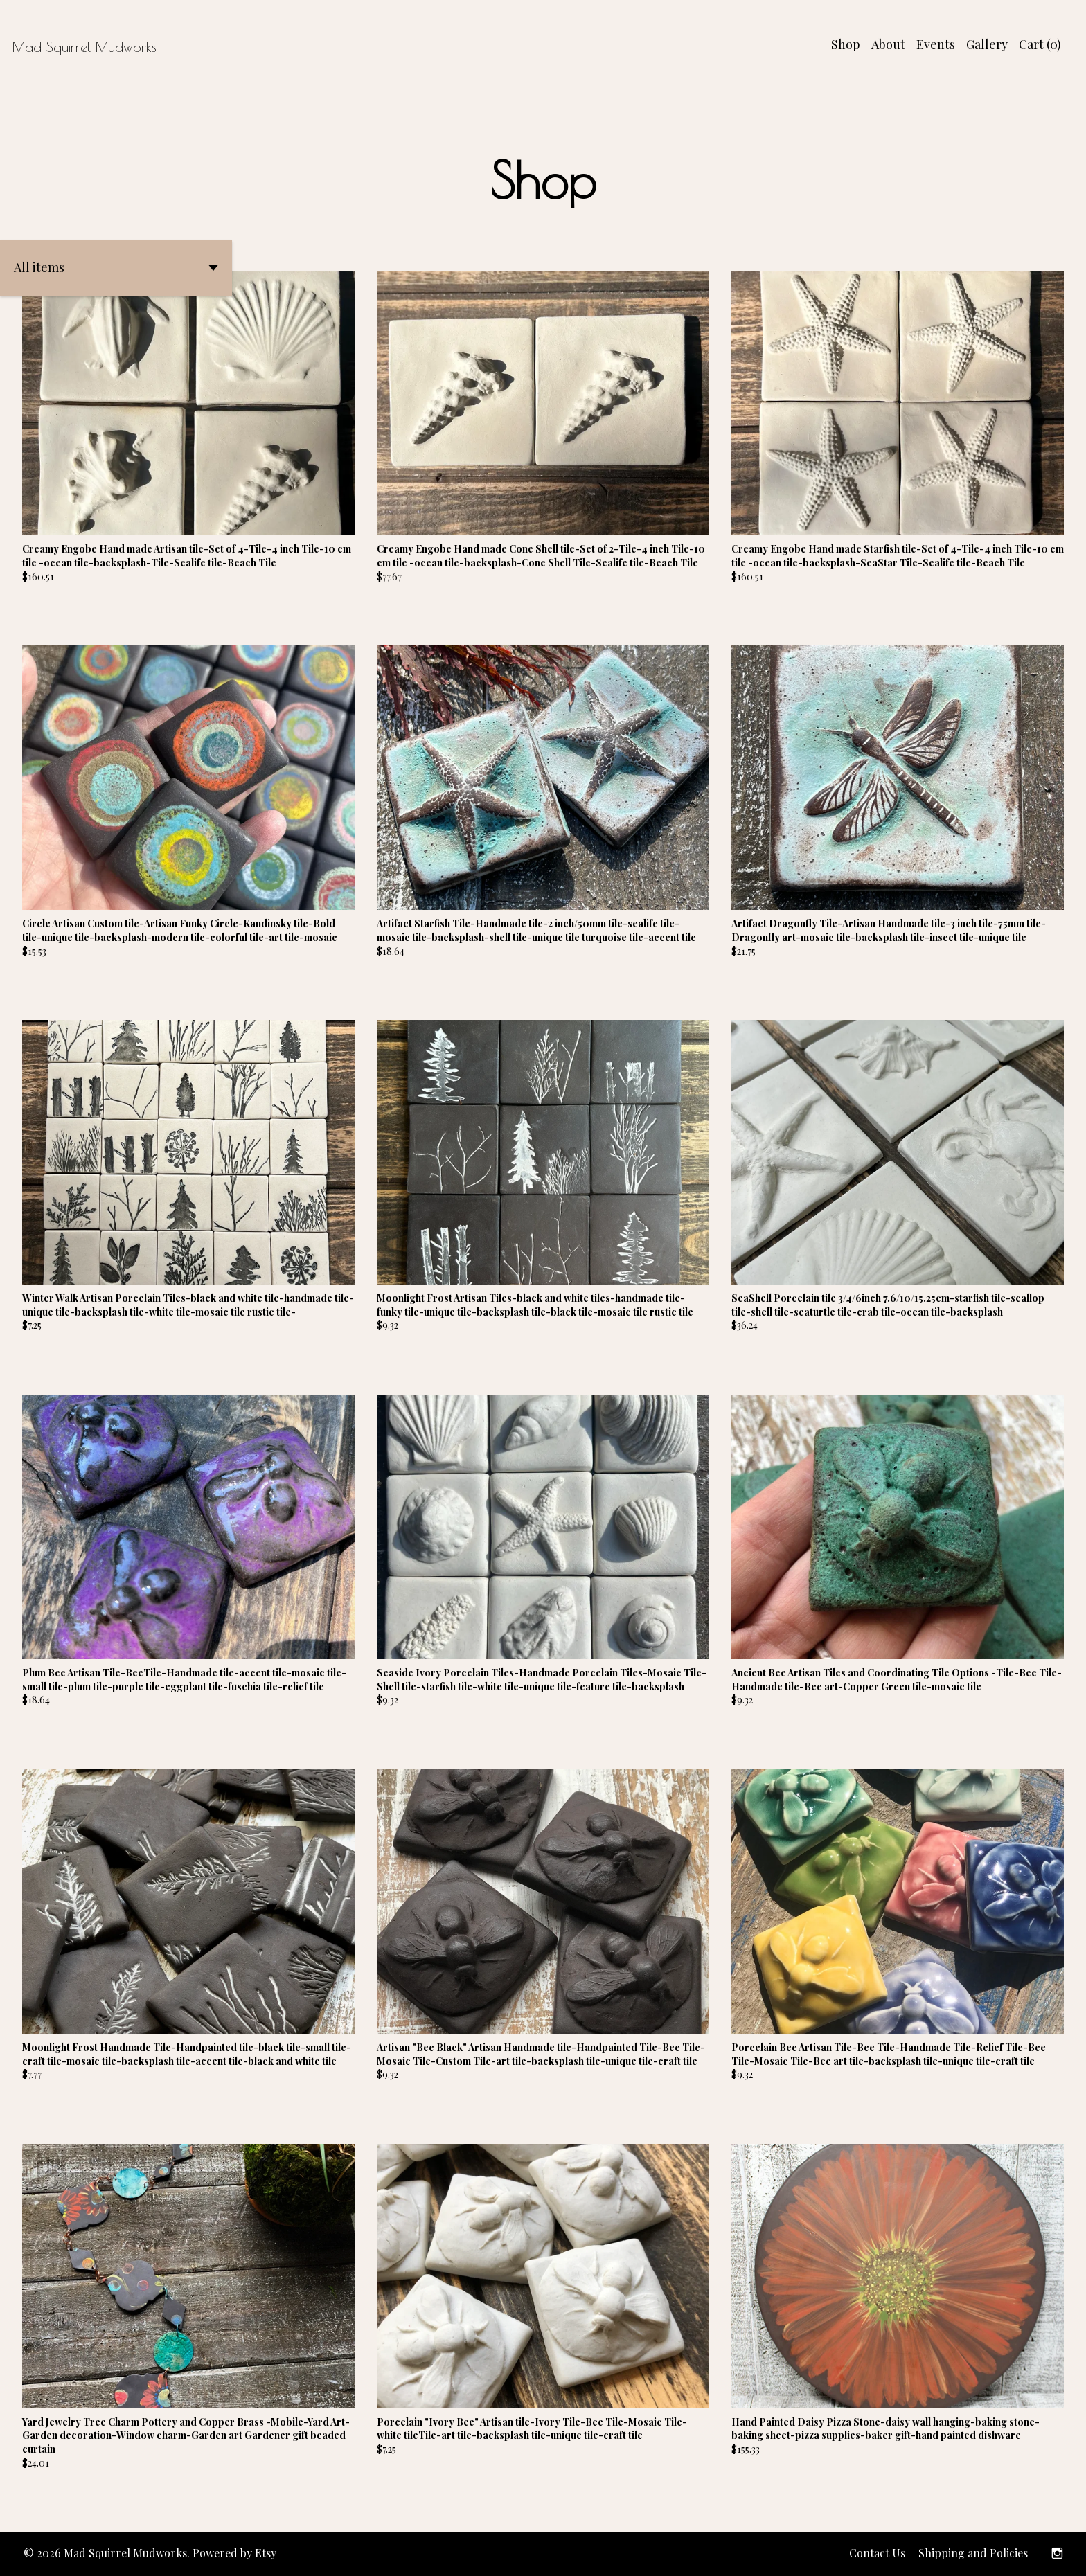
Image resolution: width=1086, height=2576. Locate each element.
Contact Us (877, 2553)
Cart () (1040, 44)
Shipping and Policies (973, 2553)
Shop (845, 44)
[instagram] (1057, 2554)
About (888, 44)
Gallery (987, 44)
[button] (116, 268)
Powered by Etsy (234, 2553)
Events (935, 44)
